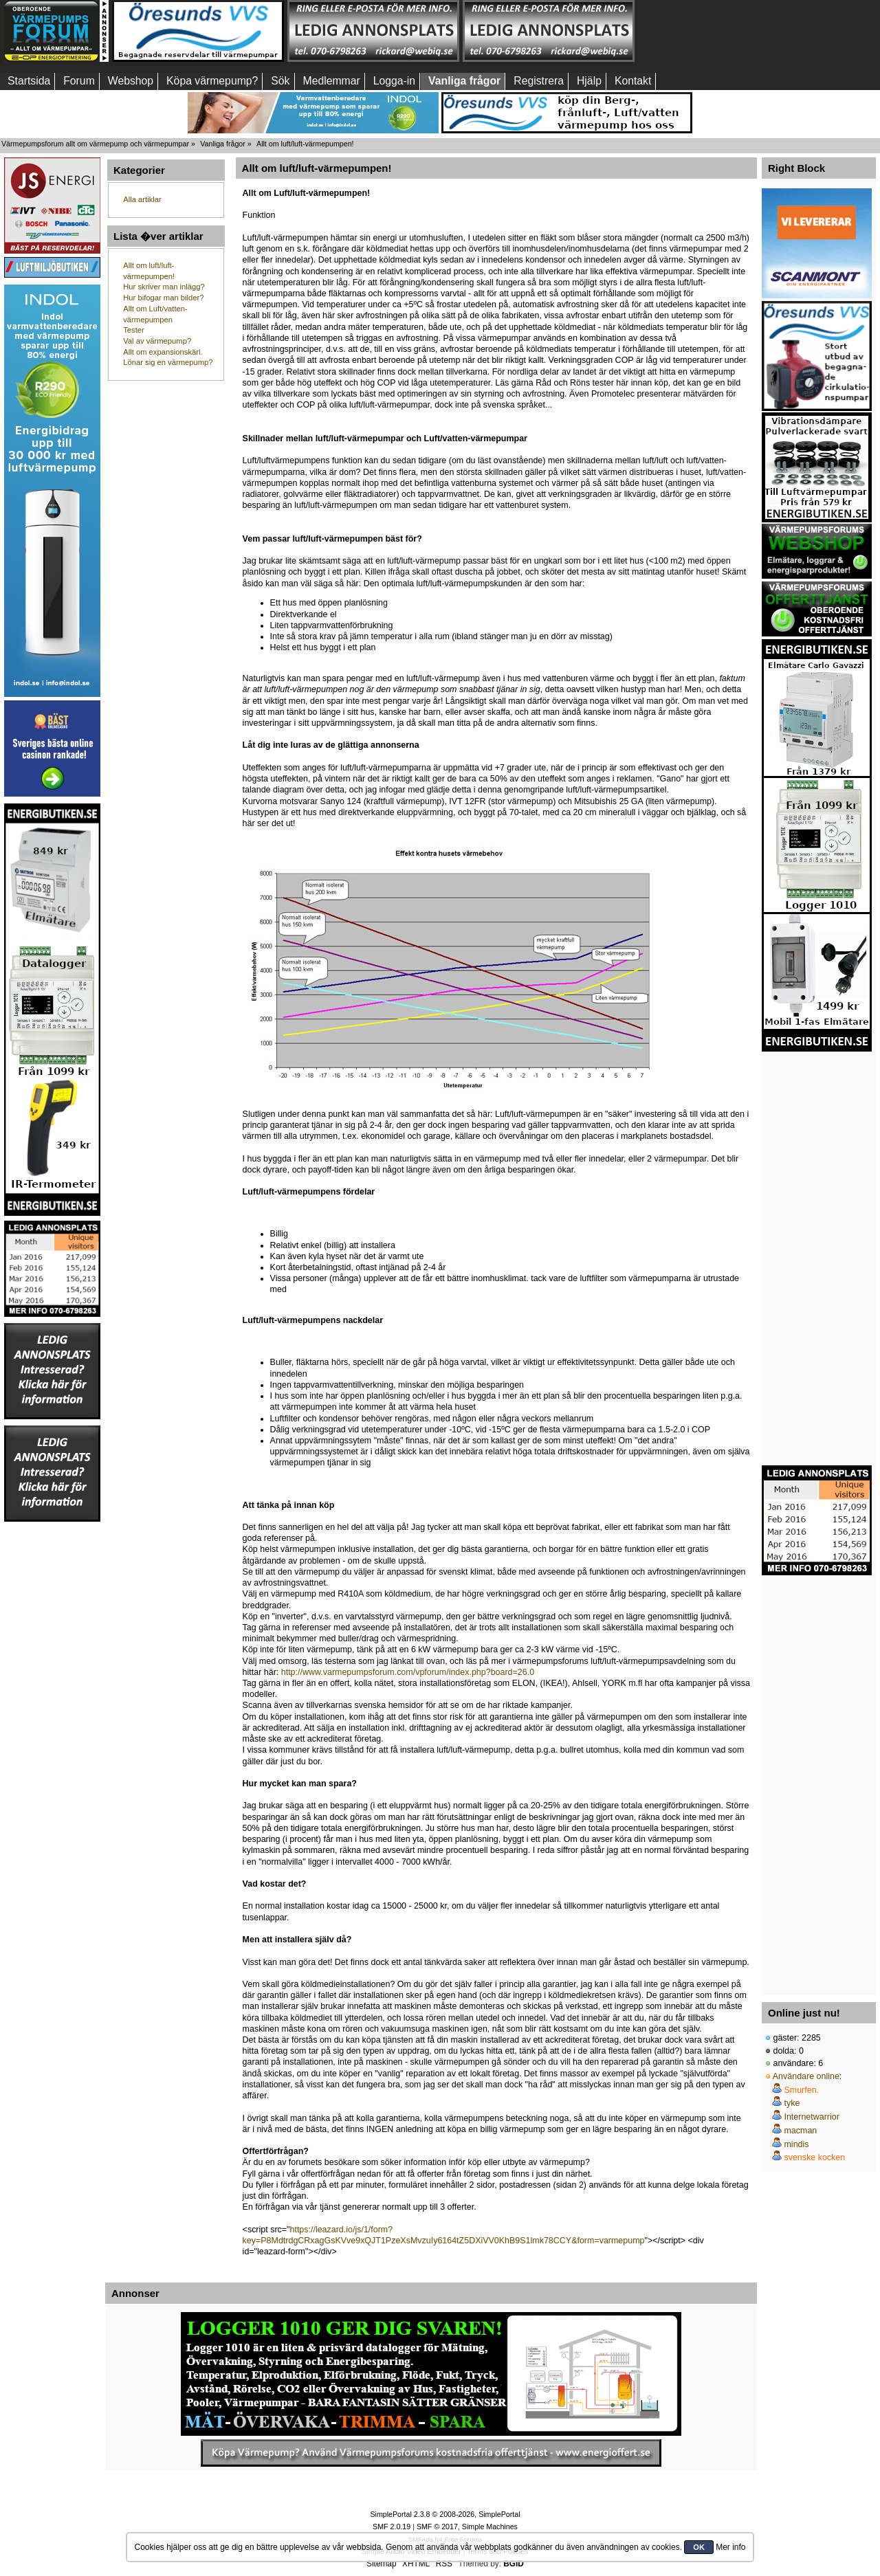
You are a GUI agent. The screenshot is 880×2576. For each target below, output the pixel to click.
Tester (133, 330)
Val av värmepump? (157, 341)
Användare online (806, 2076)
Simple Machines (490, 2526)
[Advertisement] (724, 31)
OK (699, 2547)
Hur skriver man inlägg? (163, 286)
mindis (796, 2144)
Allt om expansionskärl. (162, 352)
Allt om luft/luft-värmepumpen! (317, 168)
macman (800, 2130)
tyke (792, 2103)
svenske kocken (814, 2157)
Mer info (730, 2547)
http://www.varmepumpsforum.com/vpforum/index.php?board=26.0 (407, 1672)
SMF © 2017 (437, 2526)
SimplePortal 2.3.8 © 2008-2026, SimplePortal (445, 2514)
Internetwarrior (811, 2117)
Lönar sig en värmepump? (167, 362)
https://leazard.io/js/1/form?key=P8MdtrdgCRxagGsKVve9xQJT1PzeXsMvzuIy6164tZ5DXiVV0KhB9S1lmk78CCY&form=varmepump (444, 2235)
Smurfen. (801, 2090)
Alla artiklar (142, 199)
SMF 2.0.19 (391, 2526)
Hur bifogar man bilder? (163, 297)
